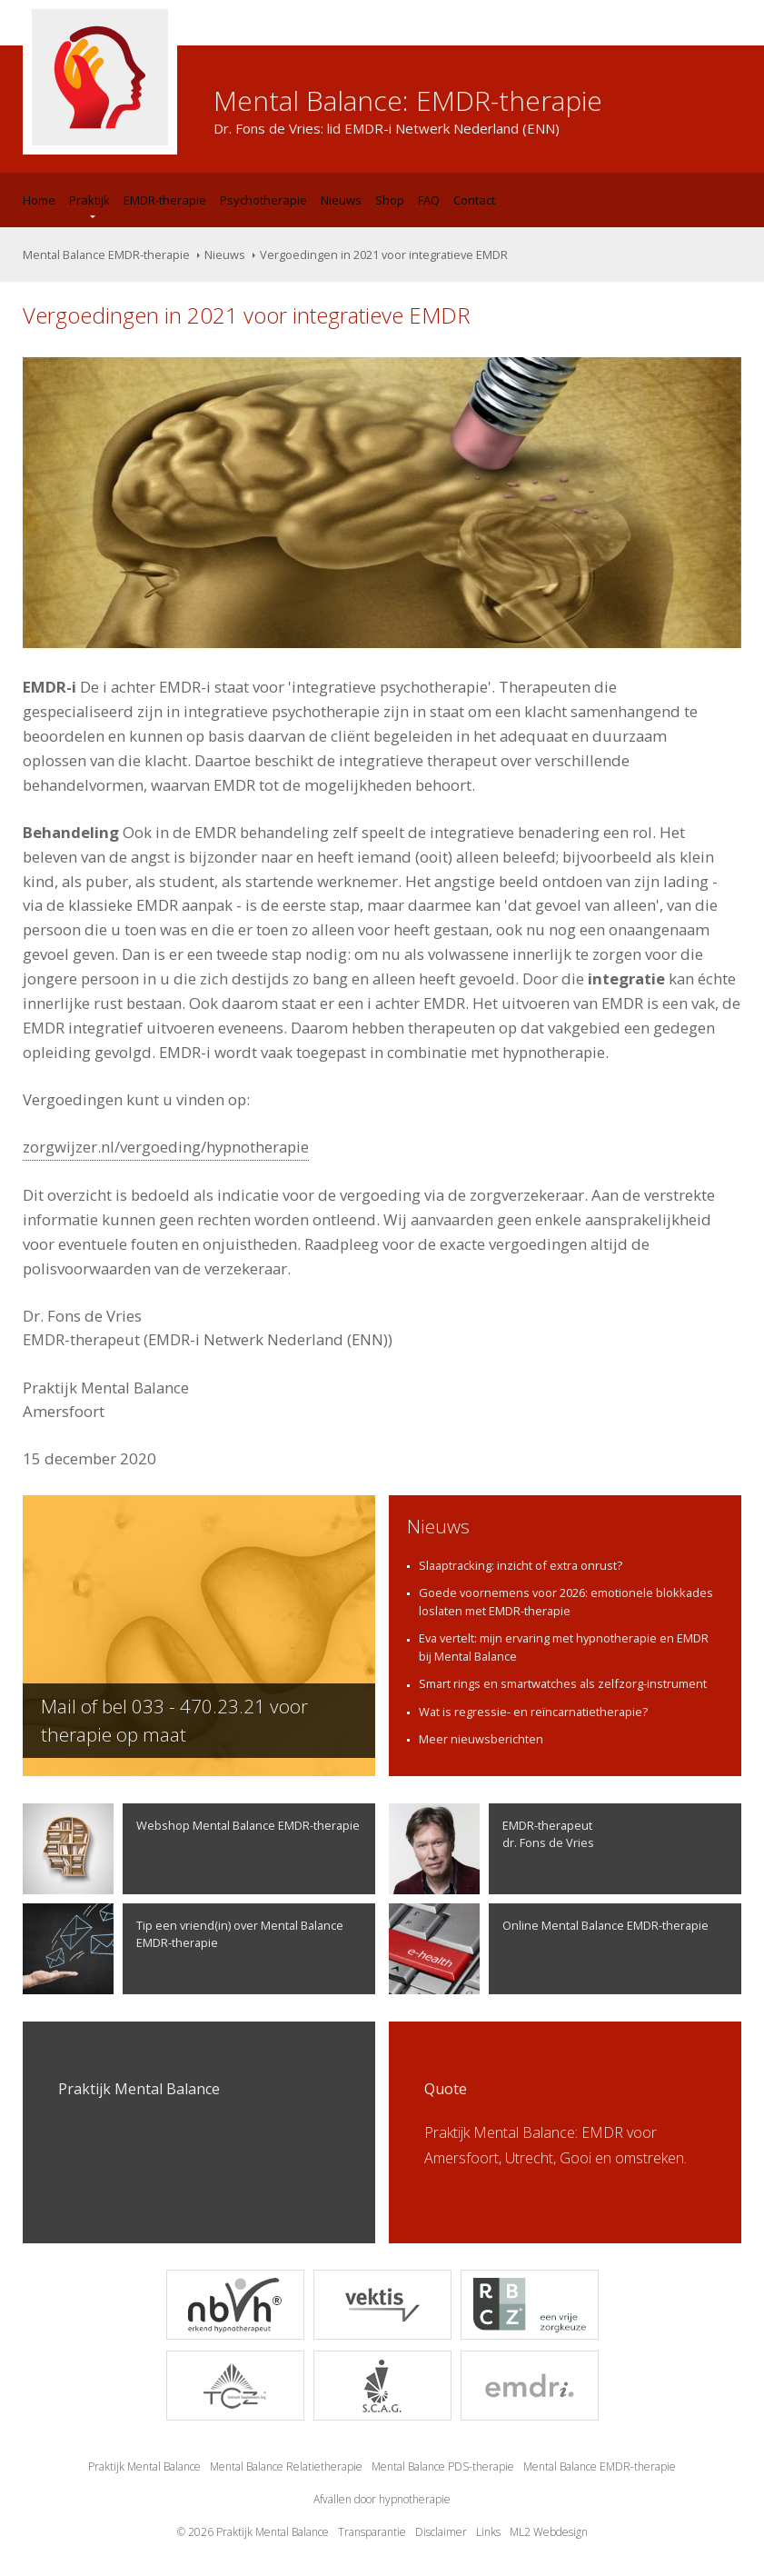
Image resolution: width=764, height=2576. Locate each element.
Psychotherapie (263, 200)
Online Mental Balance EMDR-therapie (549, 1948)
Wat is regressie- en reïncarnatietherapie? (533, 1711)
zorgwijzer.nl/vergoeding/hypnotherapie (166, 1146)
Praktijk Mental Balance (144, 2466)
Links (488, 2532)
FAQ (429, 200)
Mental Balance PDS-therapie (443, 2466)
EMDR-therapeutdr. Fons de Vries (491, 1848)
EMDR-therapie (165, 200)
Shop (389, 200)
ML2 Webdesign (549, 2532)
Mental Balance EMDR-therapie (106, 254)
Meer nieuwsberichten (481, 1739)
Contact (474, 200)
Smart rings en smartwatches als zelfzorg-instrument (563, 1683)
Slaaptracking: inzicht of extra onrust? (520, 1565)
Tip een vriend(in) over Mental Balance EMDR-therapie (183, 1948)
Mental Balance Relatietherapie (286, 2466)
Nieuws (341, 200)
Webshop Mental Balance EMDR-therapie (191, 1848)
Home (39, 200)
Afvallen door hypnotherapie (382, 2499)
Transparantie (372, 2532)
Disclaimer (441, 2532)
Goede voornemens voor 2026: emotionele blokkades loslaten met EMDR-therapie (566, 1601)
